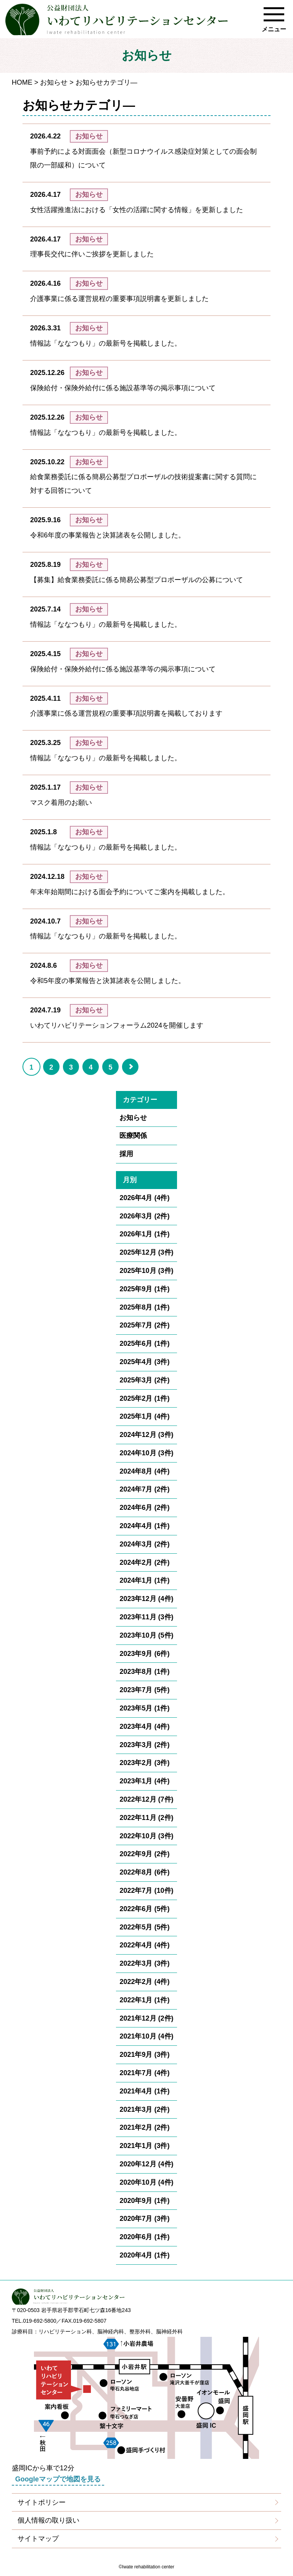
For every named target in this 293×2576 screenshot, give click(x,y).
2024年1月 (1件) (144, 1580)
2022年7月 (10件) (146, 1890)
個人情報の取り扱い (48, 2520)
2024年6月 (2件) (144, 1507)
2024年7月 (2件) (144, 1489)
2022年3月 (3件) (144, 1963)
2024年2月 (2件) (144, 1562)
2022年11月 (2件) (146, 1817)
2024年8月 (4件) (144, 1471)
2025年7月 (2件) (144, 1325)
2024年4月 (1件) (144, 1526)
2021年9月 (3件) (144, 2054)
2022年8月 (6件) (144, 1872)
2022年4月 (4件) (144, 1945)
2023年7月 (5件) (144, 1690)
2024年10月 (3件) (146, 1453)
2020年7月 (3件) (144, 2218)
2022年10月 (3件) (146, 1836)
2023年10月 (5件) (146, 1635)
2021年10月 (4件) (146, 2036)
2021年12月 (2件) (146, 2018)
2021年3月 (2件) (144, 2109)
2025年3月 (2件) (144, 1380)
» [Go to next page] (137, 1074)
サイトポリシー (42, 2502)
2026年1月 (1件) (144, 1234)
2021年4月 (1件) (144, 2091)
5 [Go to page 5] (111, 1067)
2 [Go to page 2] (51, 1067)
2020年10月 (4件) (146, 2182)
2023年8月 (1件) (144, 1671)
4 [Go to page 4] (91, 1067)
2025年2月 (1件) (144, 1398)
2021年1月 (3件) (144, 2146)
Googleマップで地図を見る (58, 2479)
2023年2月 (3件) (144, 1763)
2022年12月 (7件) (146, 1799)
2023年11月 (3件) (146, 1617)
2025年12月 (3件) (146, 1252)
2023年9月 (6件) (144, 1653)
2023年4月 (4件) (144, 1726)
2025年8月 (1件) (144, 1307)
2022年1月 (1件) (144, 2000)
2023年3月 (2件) (144, 1745)
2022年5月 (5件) (144, 1927)
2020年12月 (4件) (146, 2164)
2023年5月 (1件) (144, 1708)
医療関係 (133, 1135)
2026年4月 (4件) (144, 1198)
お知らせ (54, 82)
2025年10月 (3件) (146, 1270)
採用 (126, 1154)
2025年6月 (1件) (144, 1343)
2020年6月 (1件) (144, 2237)
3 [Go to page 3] (71, 1067)
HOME (22, 82)
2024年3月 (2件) (144, 1544)
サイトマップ (38, 2538)
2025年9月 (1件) (144, 1289)
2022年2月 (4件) (144, 1981)
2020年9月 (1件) (144, 2200)
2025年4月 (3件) (144, 1362)
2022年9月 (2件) (144, 1854)
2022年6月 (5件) (144, 1909)
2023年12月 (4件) (146, 1599)
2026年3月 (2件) (144, 1216)
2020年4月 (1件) (144, 2255)
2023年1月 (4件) (144, 1781)
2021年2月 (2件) (144, 2127)
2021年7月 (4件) (144, 2073)
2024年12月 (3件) (146, 1434)
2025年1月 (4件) (144, 1416)
